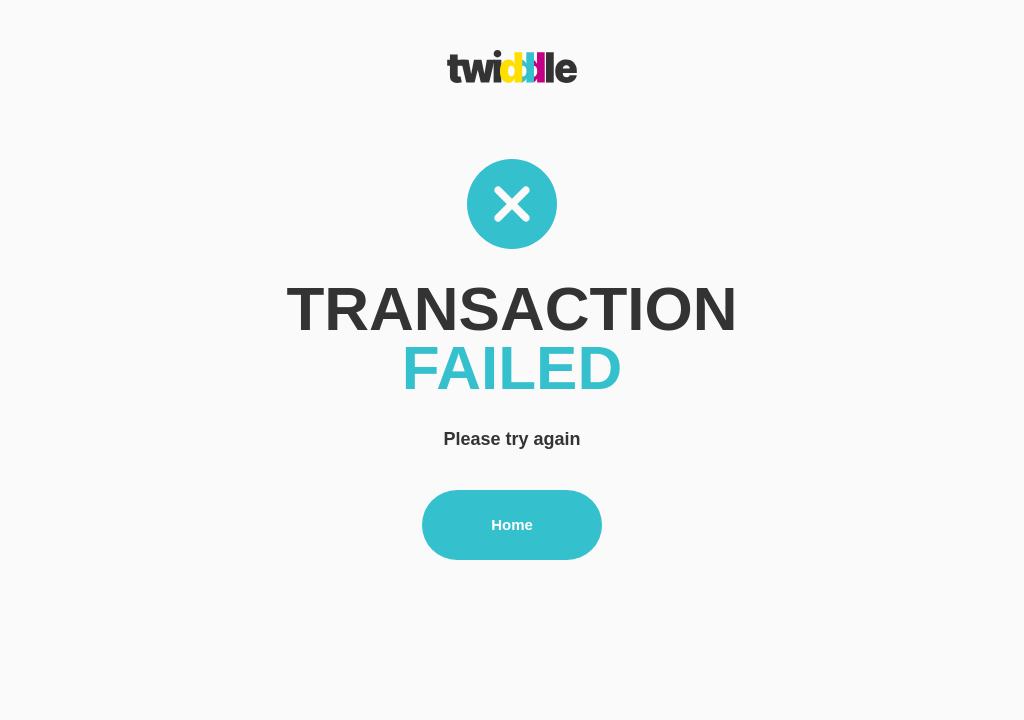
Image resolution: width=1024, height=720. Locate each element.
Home (512, 524)
